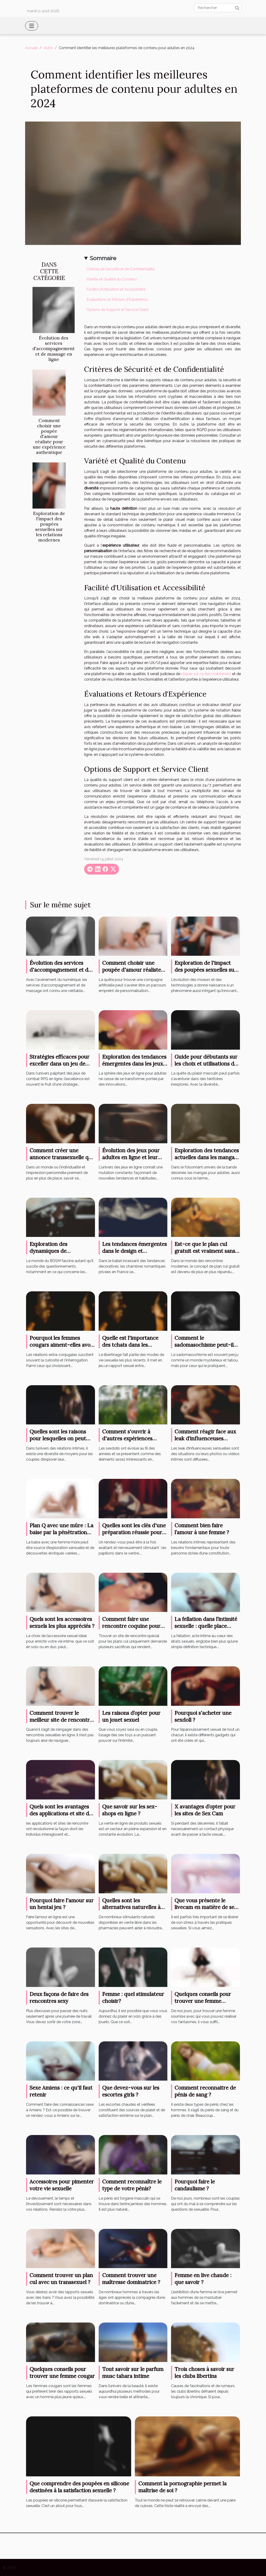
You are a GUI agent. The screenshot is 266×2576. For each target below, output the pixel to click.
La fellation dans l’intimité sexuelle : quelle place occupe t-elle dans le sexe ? (205, 1629)
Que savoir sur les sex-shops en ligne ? (129, 1810)
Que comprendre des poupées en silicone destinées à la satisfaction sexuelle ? (79, 2487)
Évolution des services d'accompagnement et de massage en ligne (54, 348)
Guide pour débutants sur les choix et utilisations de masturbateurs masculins (205, 1063)
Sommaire (103, 258)
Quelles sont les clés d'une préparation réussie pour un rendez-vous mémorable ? (134, 1535)
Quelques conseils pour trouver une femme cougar (62, 2372)
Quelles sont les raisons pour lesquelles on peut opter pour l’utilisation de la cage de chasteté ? (60, 1442)
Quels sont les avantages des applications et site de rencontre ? (61, 1813)
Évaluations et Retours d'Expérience (117, 299)
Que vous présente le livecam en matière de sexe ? (207, 1907)
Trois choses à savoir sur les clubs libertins (204, 2372)
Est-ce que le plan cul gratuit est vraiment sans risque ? (204, 1251)
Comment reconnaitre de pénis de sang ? (205, 2091)
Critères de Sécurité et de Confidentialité (120, 269)
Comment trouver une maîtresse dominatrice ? (131, 2278)
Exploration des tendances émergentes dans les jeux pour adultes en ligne (134, 1063)
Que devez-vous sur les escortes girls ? (130, 2091)
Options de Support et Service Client (117, 309)
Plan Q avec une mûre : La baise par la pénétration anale (61, 1532)
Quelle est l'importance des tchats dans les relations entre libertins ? (132, 1344)
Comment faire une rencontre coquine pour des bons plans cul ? (131, 1626)
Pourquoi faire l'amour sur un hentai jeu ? (62, 1904)
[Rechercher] (218, 7)
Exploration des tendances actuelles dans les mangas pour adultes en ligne (206, 1157)
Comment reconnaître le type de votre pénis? (132, 2185)
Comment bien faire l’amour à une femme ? (201, 1529)
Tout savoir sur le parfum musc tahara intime (132, 2372)
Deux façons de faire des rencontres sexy (59, 1997)
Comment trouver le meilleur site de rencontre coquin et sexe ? (61, 1719)
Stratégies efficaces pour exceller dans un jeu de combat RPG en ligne (59, 1063)
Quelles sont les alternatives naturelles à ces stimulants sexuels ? (131, 1907)
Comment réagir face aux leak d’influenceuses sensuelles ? (205, 1438)
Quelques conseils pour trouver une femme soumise (202, 2001)
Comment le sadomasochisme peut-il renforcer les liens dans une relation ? (203, 1348)
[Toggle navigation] (31, 25)
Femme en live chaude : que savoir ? (202, 2278)
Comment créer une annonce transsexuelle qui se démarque (61, 1157)
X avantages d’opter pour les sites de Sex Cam (204, 1810)
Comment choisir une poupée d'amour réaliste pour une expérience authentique (49, 436)
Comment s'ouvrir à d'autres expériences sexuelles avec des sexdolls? (127, 1442)
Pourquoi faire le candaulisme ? (194, 2185)
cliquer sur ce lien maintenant (206, 674)
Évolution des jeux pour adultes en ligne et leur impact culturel (131, 1157)
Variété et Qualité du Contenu (111, 279)
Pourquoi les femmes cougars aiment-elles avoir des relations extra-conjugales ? (62, 1348)
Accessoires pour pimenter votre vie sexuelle (62, 2185)
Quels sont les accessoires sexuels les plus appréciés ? (62, 1622)
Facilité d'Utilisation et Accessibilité (115, 289)
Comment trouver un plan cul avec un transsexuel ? (61, 2278)
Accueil (31, 48)
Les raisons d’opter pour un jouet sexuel (131, 1716)
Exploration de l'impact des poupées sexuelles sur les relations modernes (49, 527)
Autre (48, 48)
